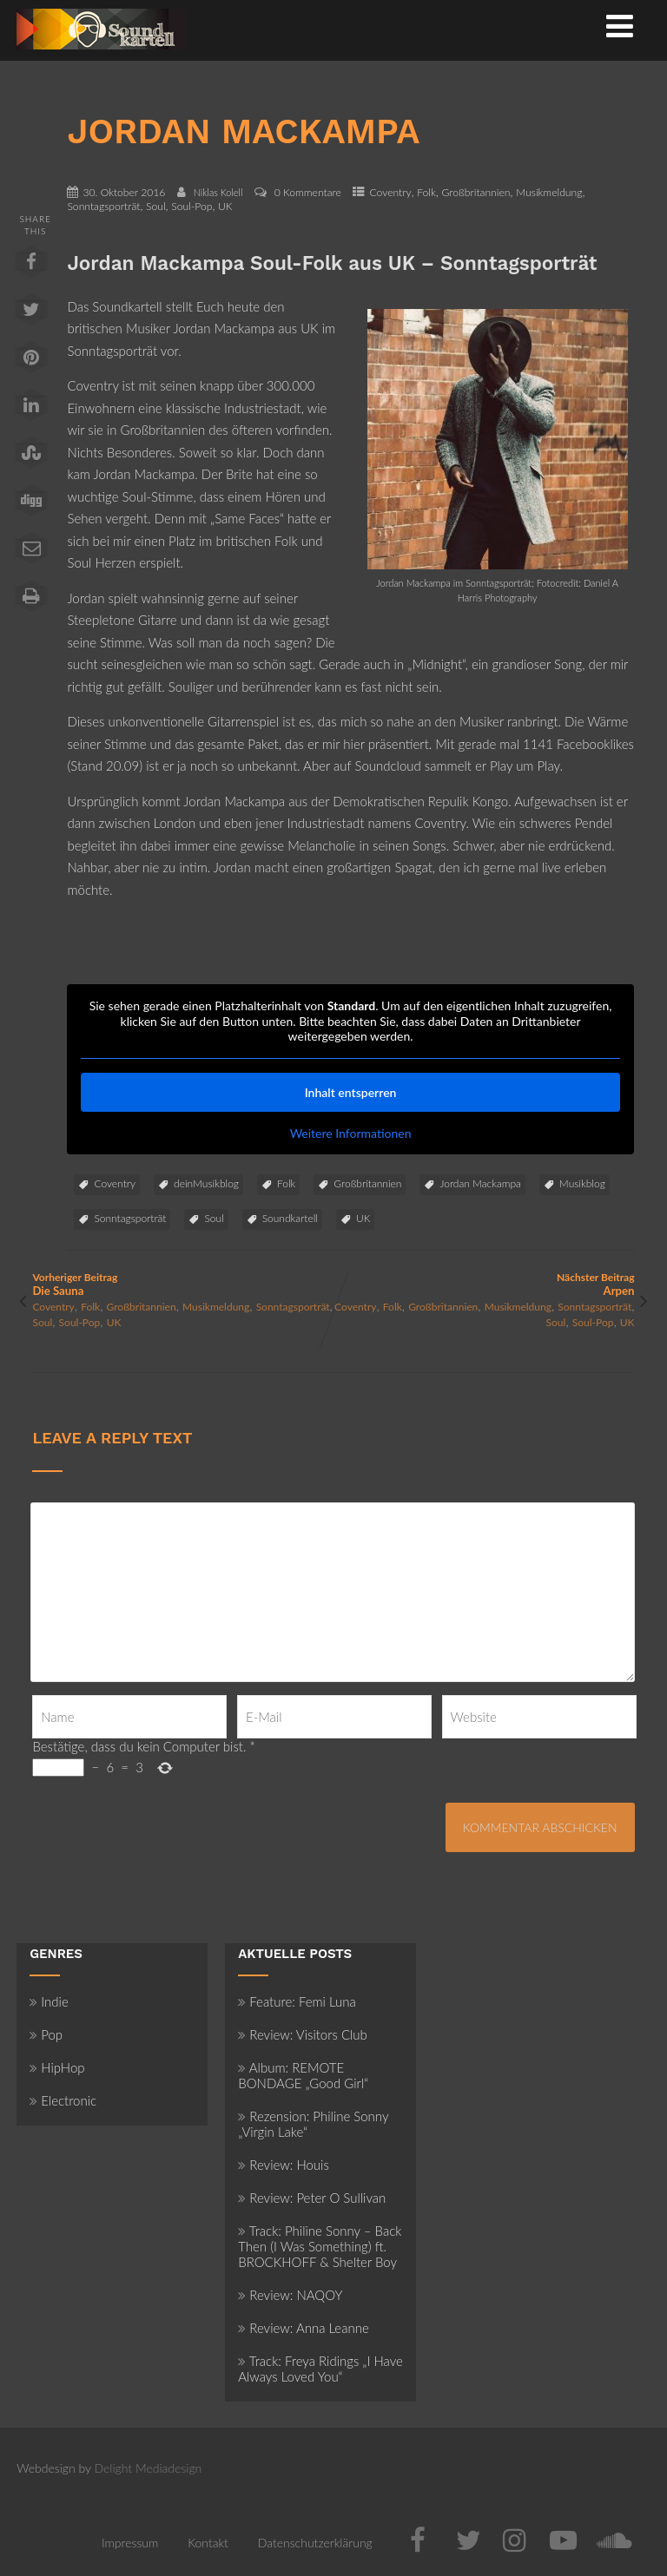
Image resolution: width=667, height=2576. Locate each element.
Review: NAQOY (290, 2295)
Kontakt (208, 2542)
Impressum (130, 2542)
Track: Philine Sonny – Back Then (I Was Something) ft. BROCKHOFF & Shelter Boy (319, 2246)
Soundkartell (290, 1218)
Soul (156, 206)
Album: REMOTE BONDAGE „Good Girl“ (303, 2075)
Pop (46, 2034)
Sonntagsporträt (103, 206)
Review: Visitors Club (302, 2034)
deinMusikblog (206, 1183)
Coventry (390, 192)
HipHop (57, 2067)
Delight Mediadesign (148, 2468)
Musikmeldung (549, 192)
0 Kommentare (307, 192)
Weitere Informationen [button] (351, 1133)
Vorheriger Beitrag (183, 1284)
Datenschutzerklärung (315, 2542)
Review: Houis (283, 2164)
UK (225, 206)
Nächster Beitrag (484, 1284)
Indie (49, 2001)
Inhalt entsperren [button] (351, 1092)
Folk (426, 192)
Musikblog (582, 1183)
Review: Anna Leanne (303, 2328)
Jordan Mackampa (479, 1183)
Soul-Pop (191, 206)
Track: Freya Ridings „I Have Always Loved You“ (320, 2368)
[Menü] (619, 25)
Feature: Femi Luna (297, 2001)
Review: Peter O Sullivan (312, 2197)
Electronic (63, 2100)
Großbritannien (475, 192)
